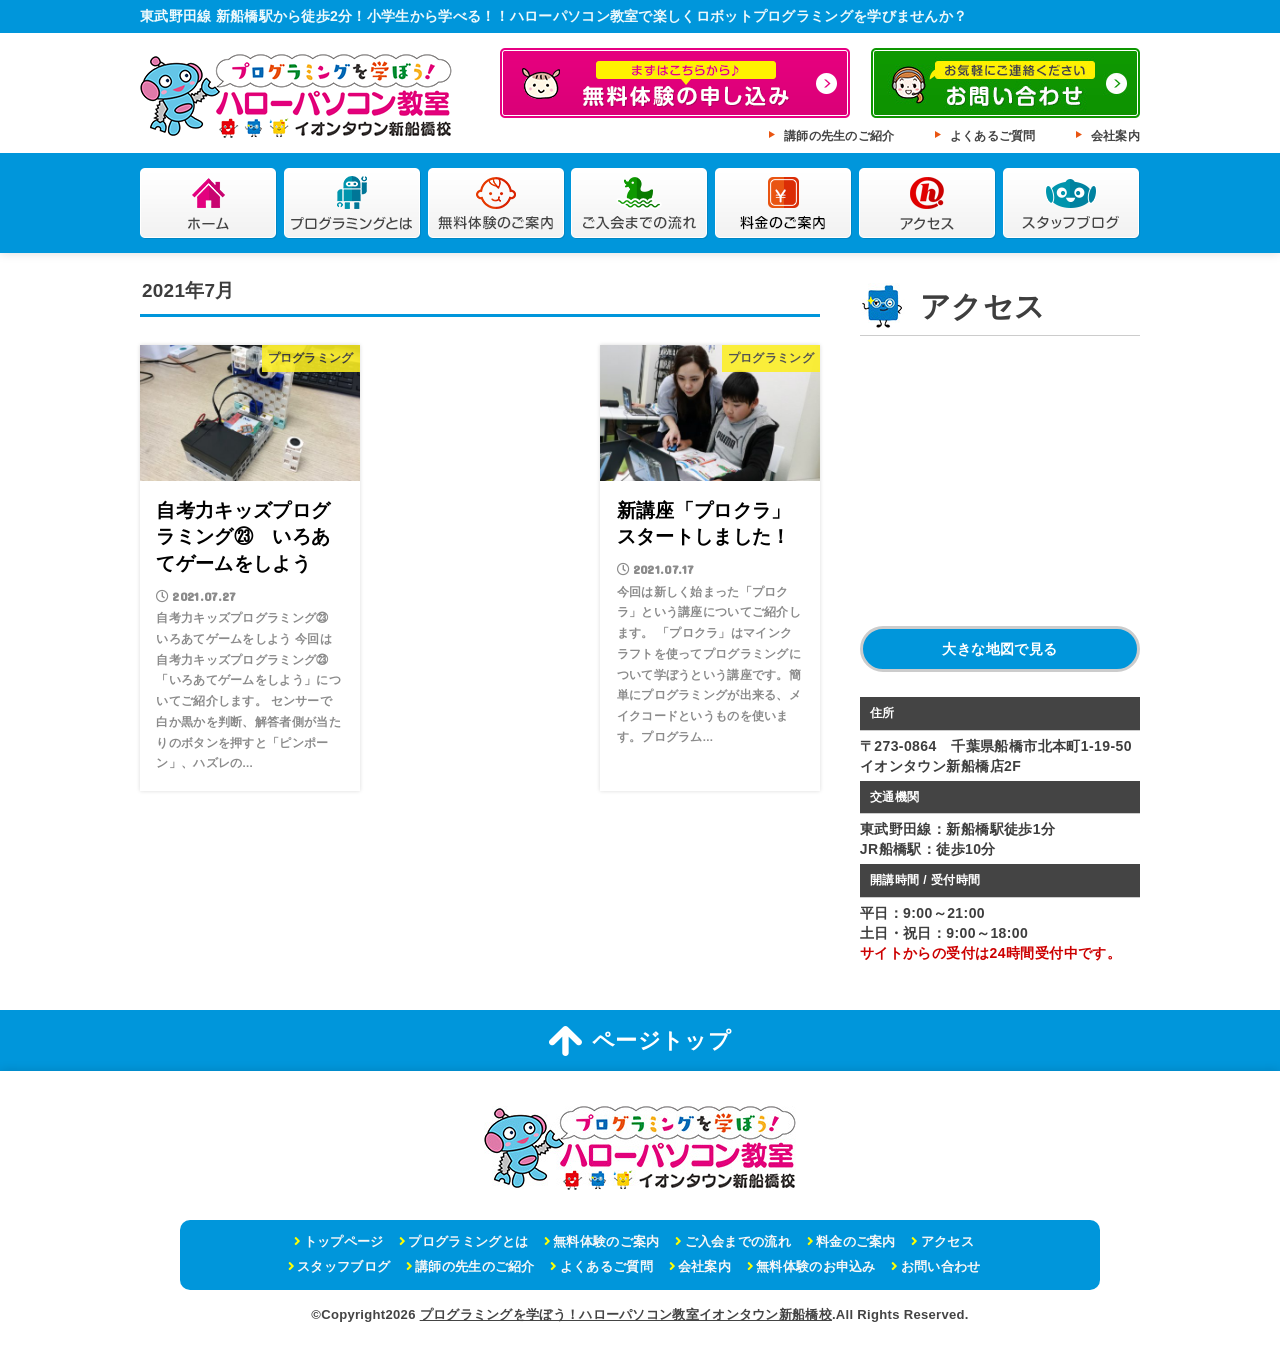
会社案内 (1115, 136)
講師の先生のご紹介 (839, 136)
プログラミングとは (352, 203)
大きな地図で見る (999, 649)
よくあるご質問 (993, 136)
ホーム (208, 203)
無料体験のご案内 (496, 203)
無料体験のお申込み (816, 1266)
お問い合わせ (941, 1266)
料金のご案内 (783, 203)
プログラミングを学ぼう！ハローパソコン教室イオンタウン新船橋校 (626, 1314)
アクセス (927, 203)
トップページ (344, 1241)
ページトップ (640, 1041)
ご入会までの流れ (639, 203)
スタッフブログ (1071, 203)
